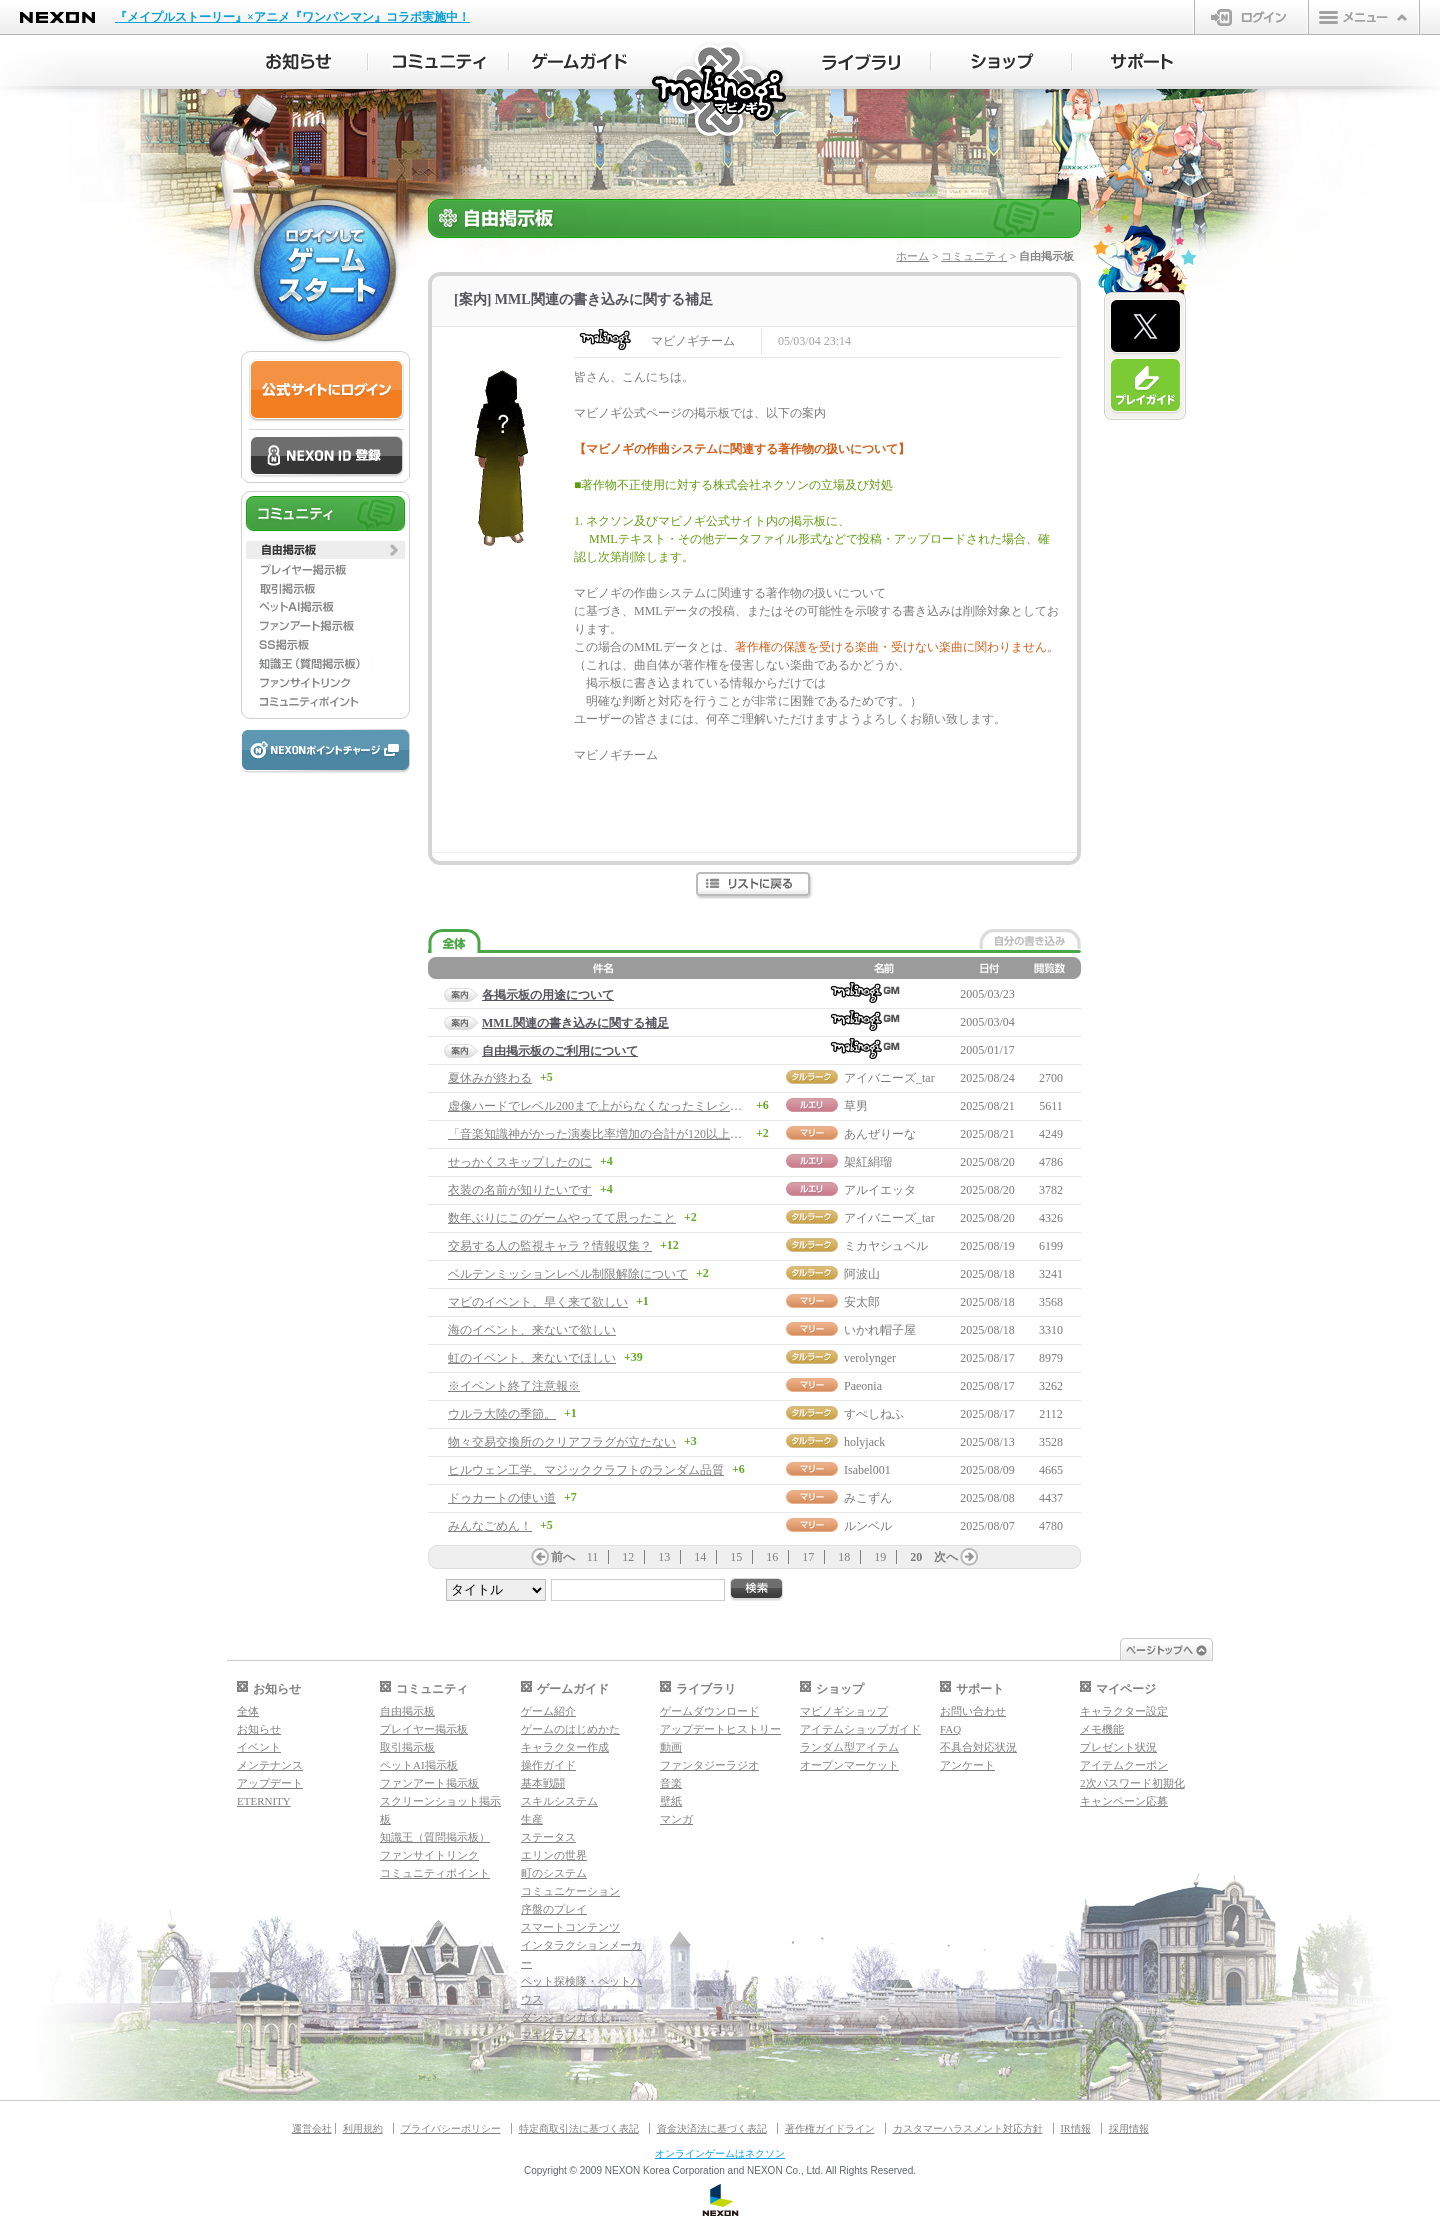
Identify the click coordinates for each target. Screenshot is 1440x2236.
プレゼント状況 (1118, 1747)
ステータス (548, 1837)
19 (880, 1557)
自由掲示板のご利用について (560, 1051)
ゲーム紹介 (548, 1711)
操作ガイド (548, 1765)
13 (664, 1557)
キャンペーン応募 (1124, 1801)
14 (700, 1557)
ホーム (912, 256)
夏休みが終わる (490, 1078)
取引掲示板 (407, 1747)
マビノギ (720, 91)
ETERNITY (264, 1801)
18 (844, 1557)
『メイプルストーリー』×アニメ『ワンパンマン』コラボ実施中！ (292, 17)
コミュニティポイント (435, 1873)
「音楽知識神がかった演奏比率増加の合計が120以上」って (607, 1134)
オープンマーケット (849, 1765)
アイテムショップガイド (860, 1729)
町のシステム (554, 1873)
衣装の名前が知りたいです (520, 1190)
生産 (532, 1819)
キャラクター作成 (565, 1747)
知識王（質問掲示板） (435, 1837)
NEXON (57, 17)
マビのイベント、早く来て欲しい (538, 1302)
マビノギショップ (844, 1711)
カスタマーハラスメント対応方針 (968, 2128)
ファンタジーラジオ (709, 1765)
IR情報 (1076, 2128)
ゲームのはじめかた (570, 1729)
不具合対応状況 (978, 1747)
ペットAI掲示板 (419, 1765)
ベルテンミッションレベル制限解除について (568, 1274)
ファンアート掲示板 (429, 1783)
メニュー (1364, 17)
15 (736, 1557)
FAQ (950, 1729)
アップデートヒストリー (720, 1729)
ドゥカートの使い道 (502, 1498)
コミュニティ (974, 256)
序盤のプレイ (554, 1909)
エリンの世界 (554, 1855)
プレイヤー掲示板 (424, 1729)
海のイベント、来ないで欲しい (532, 1330)
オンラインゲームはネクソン (720, 2153)
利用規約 (363, 2128)
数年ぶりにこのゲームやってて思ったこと (562, 1218)
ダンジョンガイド (565, 2017)
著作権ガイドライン (830, 2128)
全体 (248, 1711)
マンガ (676, 1819)
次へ (946, 1557)
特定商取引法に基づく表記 (579, 2128)
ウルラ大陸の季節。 (502, 1414)
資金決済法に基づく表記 (712, 2128)
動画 (671, 1747)
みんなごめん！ (490, 1526)
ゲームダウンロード (709, 1711)
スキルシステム (559, 1801)
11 (593, 1557)
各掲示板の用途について (548, 995)
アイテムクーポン (1124, 1765)
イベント (259, 1747)
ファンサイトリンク (429, 1855)
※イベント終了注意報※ (514, 1386)
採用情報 (1129, 2128)
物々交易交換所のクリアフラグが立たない (562, 1442)
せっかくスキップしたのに (520, 1162)
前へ (563, 1557)
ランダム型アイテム (849, 1747)
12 (628, 1557)
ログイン (1251, 17)
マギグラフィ (554, 2035)
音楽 (671, 1783)
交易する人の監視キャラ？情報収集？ (550, 1246)
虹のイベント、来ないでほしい (532, 1358)
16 (772, 1557)
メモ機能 (1102, 1729)
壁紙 (671, 1801)
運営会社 (312, 2128)
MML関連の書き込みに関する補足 (575, 1023)
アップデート (270, 1783)
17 (808, 1557)
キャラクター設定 (1124, 1711)
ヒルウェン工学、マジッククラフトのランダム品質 (586, 1470)
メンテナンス (270, 1765)
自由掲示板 (407, 1711)
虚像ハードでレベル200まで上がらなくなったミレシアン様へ (613, 1106)
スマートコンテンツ (570, 1927)
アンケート (967, 1765)
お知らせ (259, 1729)
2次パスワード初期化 (1132, 1783)
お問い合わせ (973, 1711)
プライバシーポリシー (451, 2128)
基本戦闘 (543, 1783)
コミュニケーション (570, 1891)
